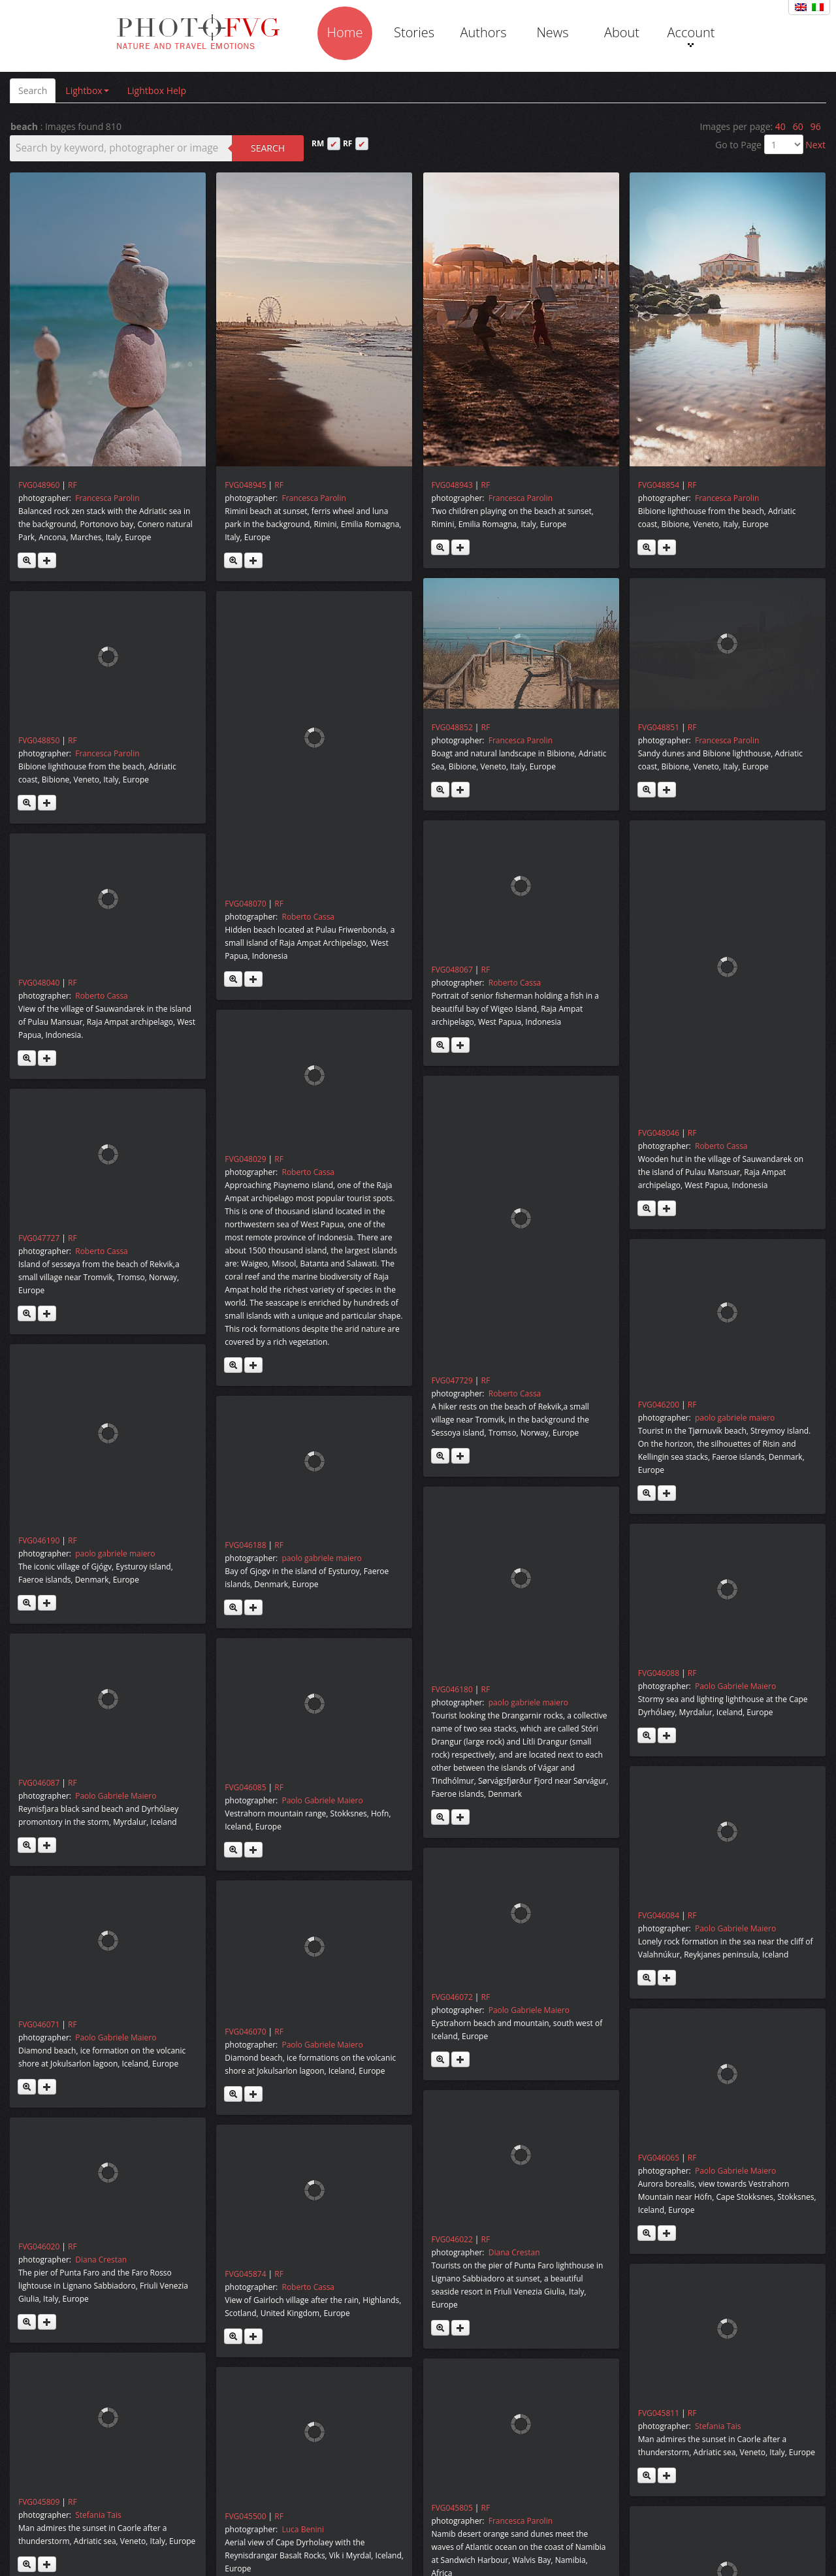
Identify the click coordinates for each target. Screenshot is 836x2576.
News (552, 32)
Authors (483, 32)
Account (691, 35)
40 (780, 126)
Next (815, 144)
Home (345, 32)
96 (816, 126)
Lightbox (86, 90)
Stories (414, 32)
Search (32, 90)
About (621, 32)
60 (798, 126)
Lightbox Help (156, 90)
